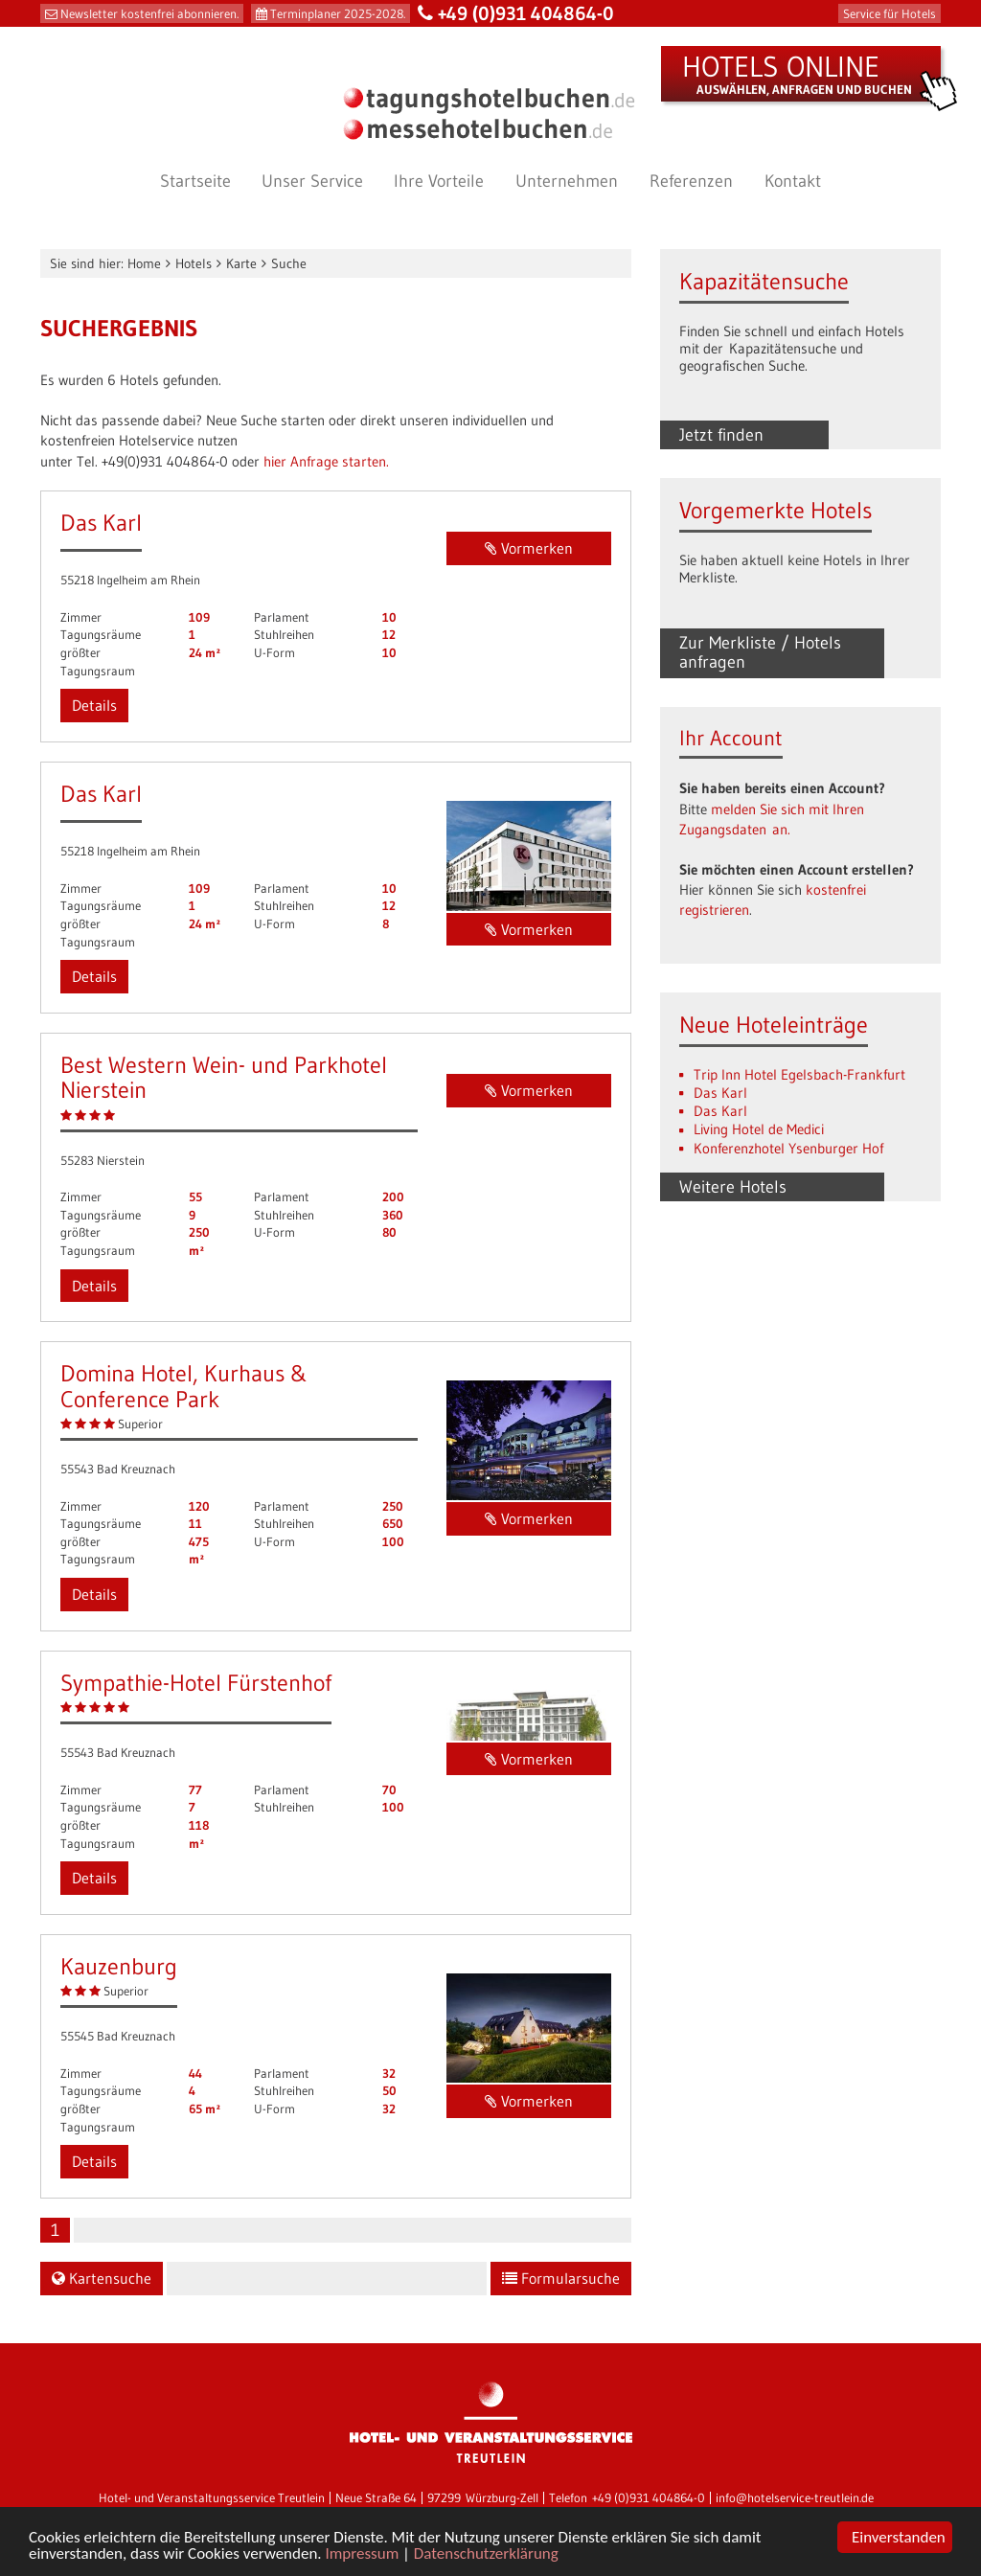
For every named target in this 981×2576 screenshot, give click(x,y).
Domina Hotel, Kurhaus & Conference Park (184, 1385)
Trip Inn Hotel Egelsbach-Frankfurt (799, 1074)
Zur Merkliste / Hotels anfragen (760, 652)
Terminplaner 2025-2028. (337, 13)
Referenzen (691, 181)
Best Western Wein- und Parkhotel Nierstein (223, 1077)
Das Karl (101, 522)
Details (94, 705)
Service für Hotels (889, 13)
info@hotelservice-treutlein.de (795, 2498)
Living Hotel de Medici (759, 1129)
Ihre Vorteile (439, 181)
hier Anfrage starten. (326, 461)
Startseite (195, 181)
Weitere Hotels (733, 1186)
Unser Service (312, 181)
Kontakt (792, 181)
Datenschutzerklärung (486, 2554)
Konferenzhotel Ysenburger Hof (788, 1148)
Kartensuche (101, 2278)
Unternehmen (566, 181)
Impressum (362, 2554)
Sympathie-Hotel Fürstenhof (195, 1683)
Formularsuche (561, 2278)
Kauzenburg (118, 1966)
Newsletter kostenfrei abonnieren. (149, 13)
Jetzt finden (721, 434)
